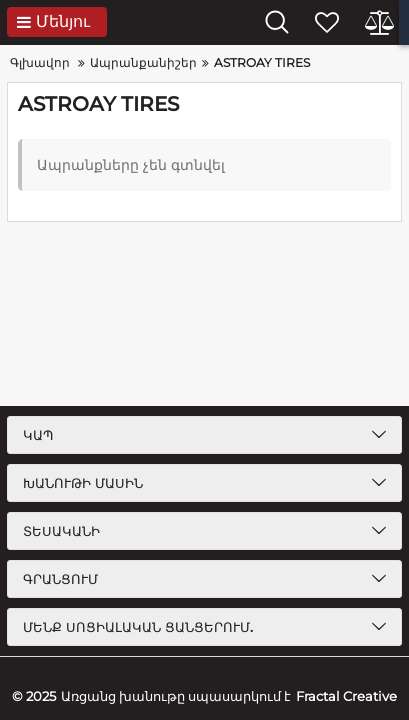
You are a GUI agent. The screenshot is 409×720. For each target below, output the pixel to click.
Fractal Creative (346, 696)
